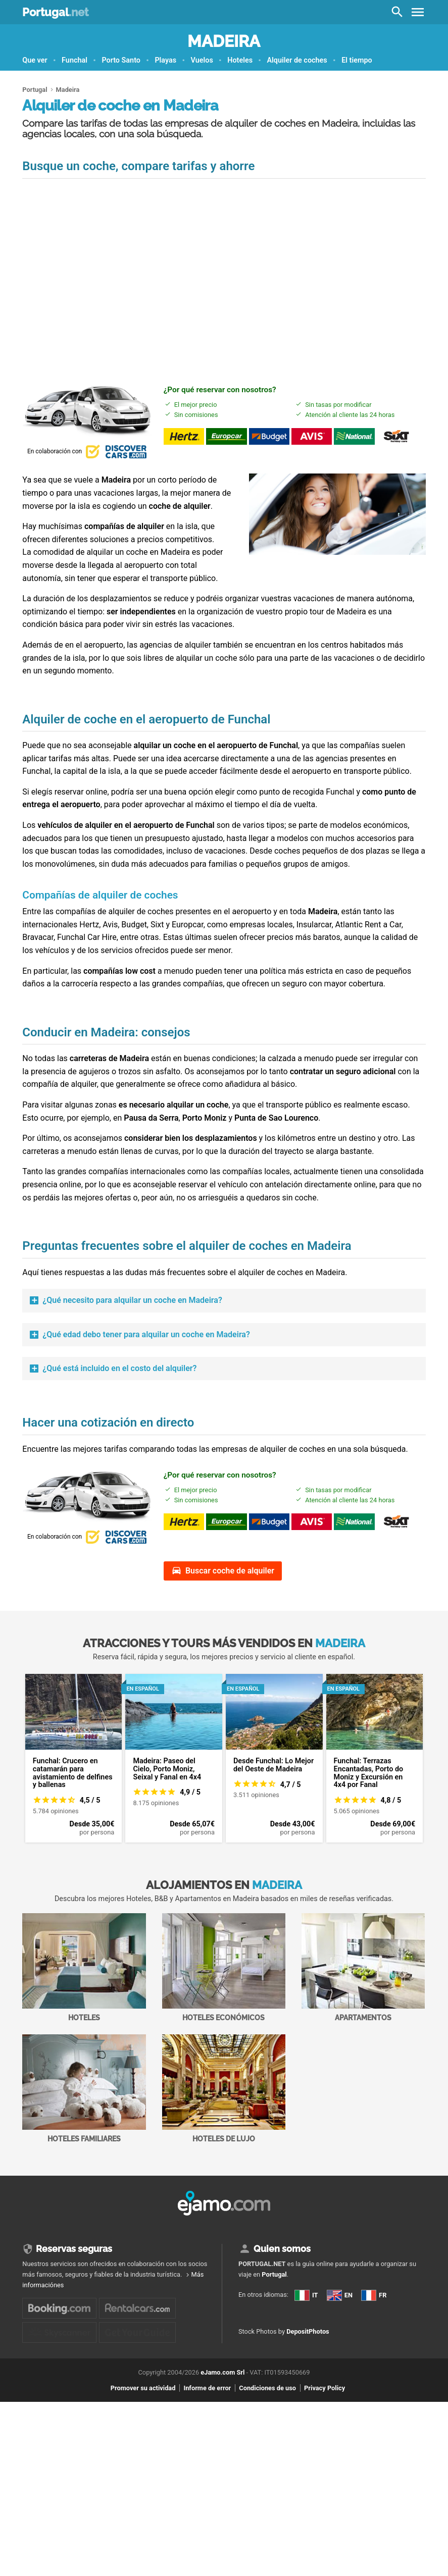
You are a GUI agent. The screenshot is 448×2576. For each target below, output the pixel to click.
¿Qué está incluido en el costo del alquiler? (119, 1368)
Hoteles (240, 60)
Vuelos (202, 60)
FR (249, 2340)
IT (249, 2305)
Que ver (34, 60)
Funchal (74, 60)
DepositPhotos (307, 2380)
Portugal (55, 12)
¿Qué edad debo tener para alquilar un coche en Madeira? (146, 1334)
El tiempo (356, 60)
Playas (165, 60)
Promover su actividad (143, 2434)
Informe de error (207, 2434)
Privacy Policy (324, 2434)
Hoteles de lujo (223, 2088)
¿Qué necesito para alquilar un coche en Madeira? (132, 1300)
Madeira (223, 41)
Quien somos (282, 2248)
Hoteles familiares (83, 2088)
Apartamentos (363, 1967)
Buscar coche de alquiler (229, 1570)
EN (249, 2323)
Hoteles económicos (223, 1967)
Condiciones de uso (267, 2434)
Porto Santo (121, 60)
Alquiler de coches (297, 60)
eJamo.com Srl (222, 2419)
